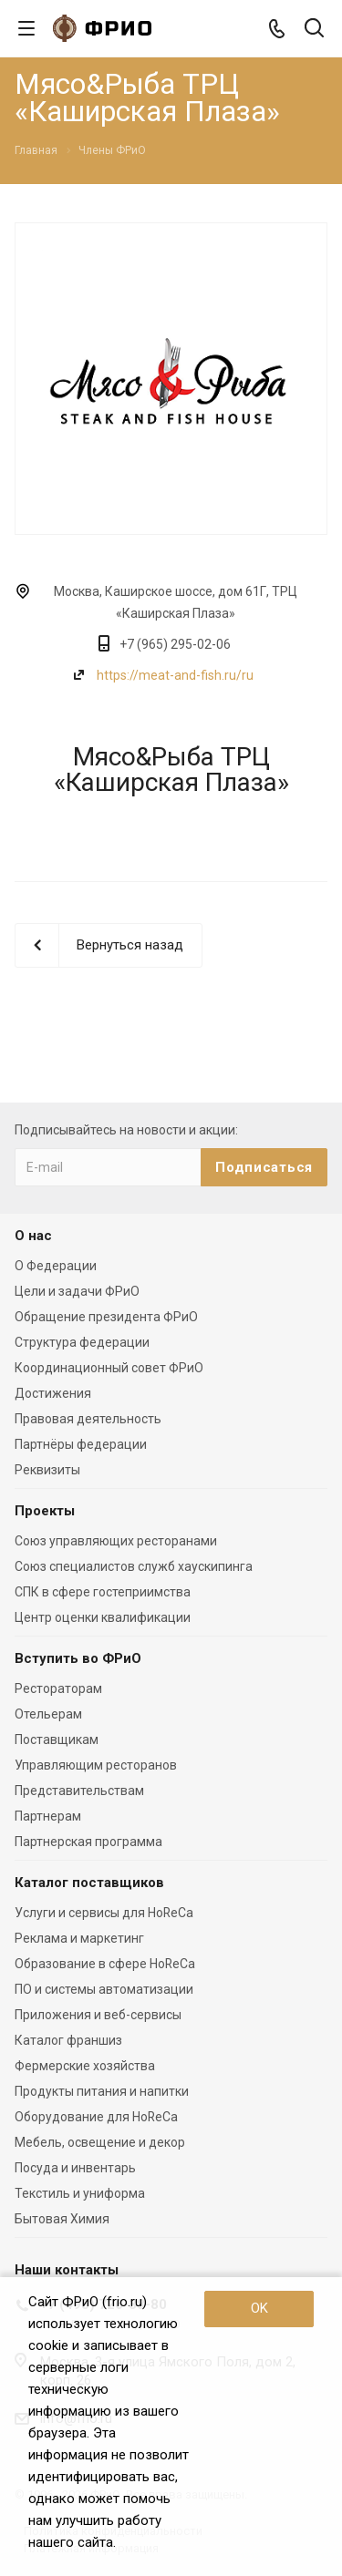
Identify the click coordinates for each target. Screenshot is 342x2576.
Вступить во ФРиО (78, 1658)
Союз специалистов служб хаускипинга (134, 1566)
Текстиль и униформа (80, 2193)
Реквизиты (47, 1469)
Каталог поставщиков (89, 1882)
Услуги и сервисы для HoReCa (104, 1912)
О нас (33, 1235)
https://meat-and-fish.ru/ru (175, 675)
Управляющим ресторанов (96, 1765)
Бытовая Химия (62, 2219)
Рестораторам (58, 1688)
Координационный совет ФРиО (109, 1367)
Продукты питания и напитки (102, 2091)
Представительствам (79, 1790)
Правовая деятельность (88, 1418)
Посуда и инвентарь (75, 2167)
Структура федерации (82, 1342)
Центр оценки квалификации (103, 1617)
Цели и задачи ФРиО (77, 1291)
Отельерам (48, 1714)
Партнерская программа (88, 1841)
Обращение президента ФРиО (106, 1316)
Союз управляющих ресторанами (116, 1541)
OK (259, 2308)
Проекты (45, 1511)
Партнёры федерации (81, 1444)
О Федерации (56, 1265)
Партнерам (48, 1816)
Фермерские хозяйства (85, 2065)
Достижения (53, 1393)
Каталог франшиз (68, 2040)
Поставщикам (56, 1739)
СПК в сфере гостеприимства (103, 1592)
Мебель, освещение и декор (100, 2142)
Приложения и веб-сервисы (98, 2014)
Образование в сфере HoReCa (105, 1963)
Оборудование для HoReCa (96, 2116)
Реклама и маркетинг (79, 1938)
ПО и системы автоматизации (104, 1989)
